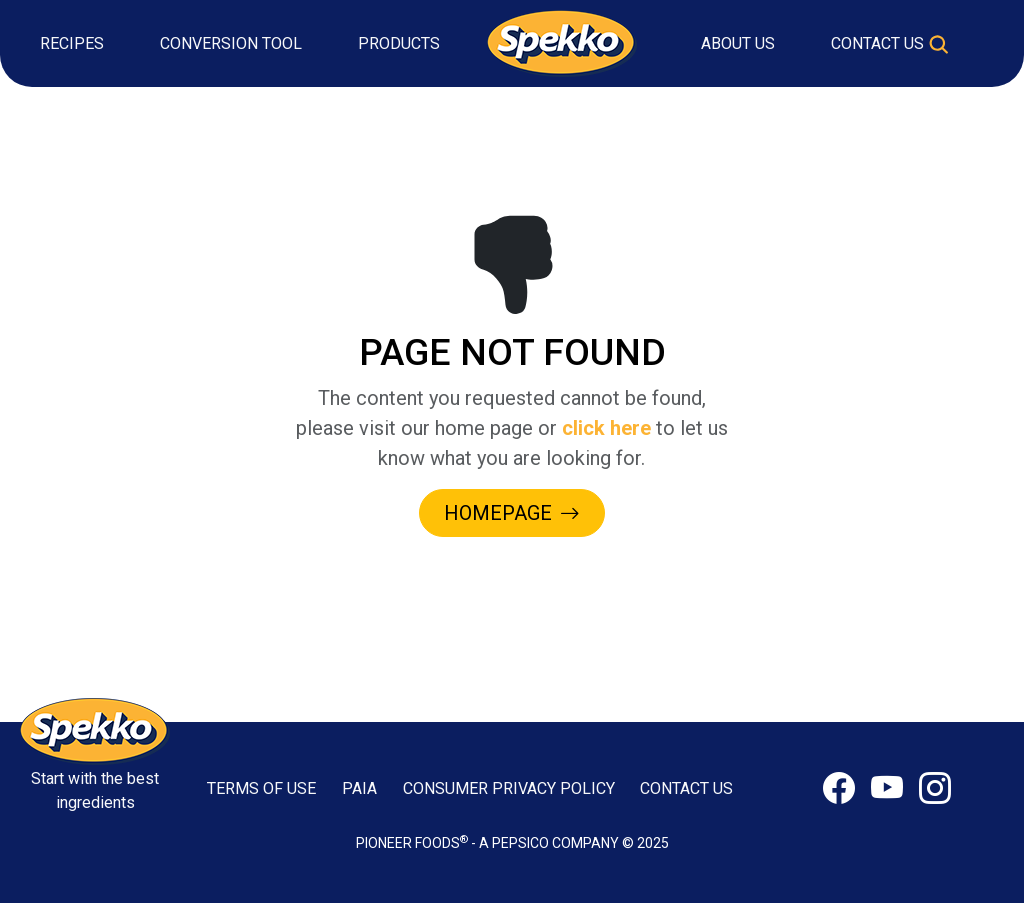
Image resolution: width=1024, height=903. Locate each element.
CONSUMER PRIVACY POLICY (509, 788)
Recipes (72, 43)
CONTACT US (686, 788)
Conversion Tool (231, 43)
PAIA (359, 788)
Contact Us (877, 43)
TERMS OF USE (261, 788)
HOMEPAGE (512, 513)
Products (399, 43)
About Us (738, 43)
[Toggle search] (938, 44)
